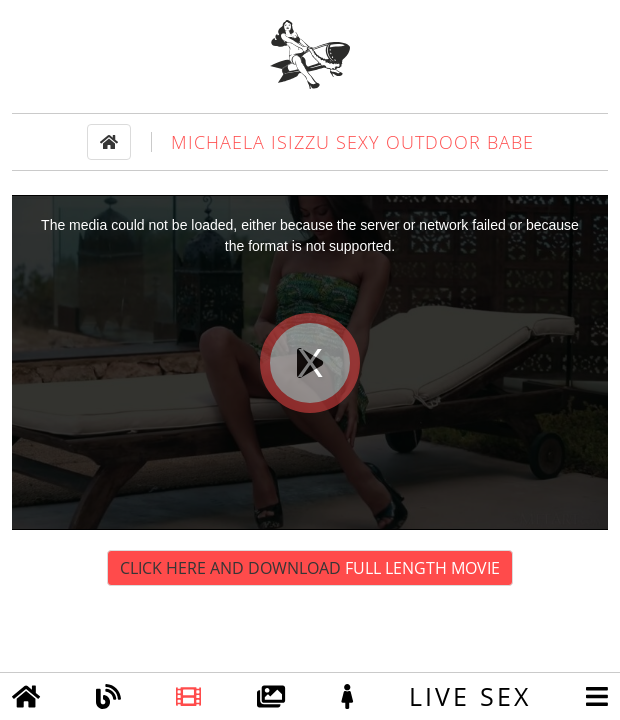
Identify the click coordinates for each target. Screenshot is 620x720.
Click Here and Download (310, 568)
